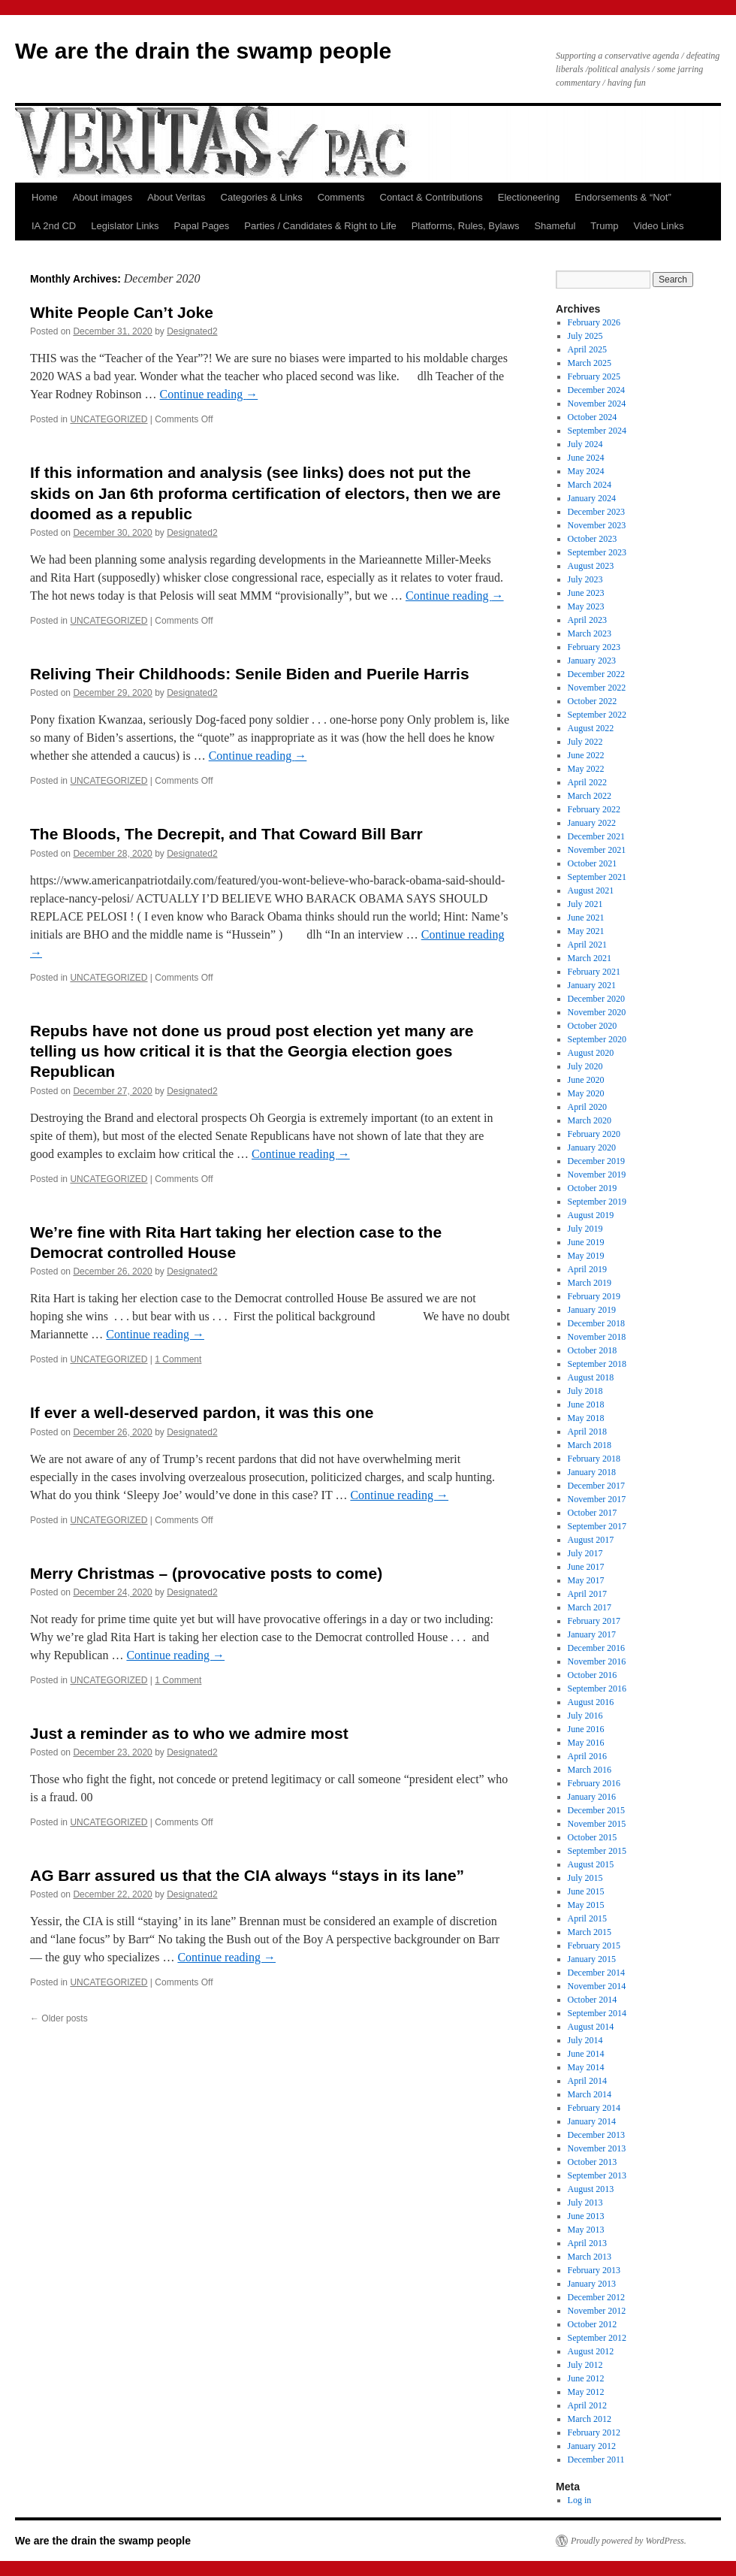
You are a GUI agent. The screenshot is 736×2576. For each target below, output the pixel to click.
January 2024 (592, 498)
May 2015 (586, 1905)
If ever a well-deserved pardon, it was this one (201, 1412)
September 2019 (597, 1201)
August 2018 (591, 1377)
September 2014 (597, 2013)
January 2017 (592, 1634)
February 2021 (594, 971)
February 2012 (594, 2432)
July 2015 (585, 1878)
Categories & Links (262, 197)
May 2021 (586, 931)
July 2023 (585, 579)
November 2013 (597, 2148)
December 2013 (596, 2135)
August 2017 (591, 1539)
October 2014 (592, 1999)
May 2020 (586, 1093)
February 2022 (594, 809)
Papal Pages (202, 225)
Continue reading (209, 394)
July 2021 (585, 904)
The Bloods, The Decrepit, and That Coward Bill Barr (226, 833)
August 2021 (591, 890)
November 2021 (597, 850)
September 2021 (597, 877)
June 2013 (586, 2216)
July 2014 (585, 2040)
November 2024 (597, 403)
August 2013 (591, 2189)
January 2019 (592, 1310)
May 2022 (586, 768)
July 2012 (585, 2365)
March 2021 (589, 958)
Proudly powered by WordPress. (628, 2540)
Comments (341, 197)
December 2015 (596, 1810)
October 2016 (592, 1675)
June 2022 (586, 755)
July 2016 (585, 1715)
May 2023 (586, 606)
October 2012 (592, 2324)
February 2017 (594, 1621)
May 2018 (586, 1418)
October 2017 (592, 1512)
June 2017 (586, 1567)
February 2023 (594, 647)
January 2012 (592, 2446)
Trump (604, 225)
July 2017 (585, 1553)
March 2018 (589, 1445)
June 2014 (586, 2053)
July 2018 (585, 1391)
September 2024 (597, 430)
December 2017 (596, 1485)
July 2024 (585, 444)
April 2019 (587, 1269)
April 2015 (587, 1918)
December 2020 (596, 998)
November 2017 (597, 1499)
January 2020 (592, 1147)
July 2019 (585, 1228)
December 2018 (596, 1323)
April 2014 (587, 2081)
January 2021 (592, 985)
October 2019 (592, 1188)
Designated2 (192, 331)
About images (103, 197)
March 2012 (589, 2419)
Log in (580, 2500)
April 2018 (587, 1431)
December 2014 (596, 1972)
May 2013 (586, 2229)
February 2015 (594, 1945)
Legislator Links (124, 225)
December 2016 (596, 1648)
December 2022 (596, 674)
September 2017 (597, 1526)
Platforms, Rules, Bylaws (466, 225)
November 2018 (597, 1337)
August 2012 (591, 2351)
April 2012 (587, 2405)
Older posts (59, 2018)
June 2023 (586, 593)
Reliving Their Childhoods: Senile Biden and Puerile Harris (249, 673)
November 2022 (597, 687)
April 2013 (587, 2243)
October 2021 (592, 863)
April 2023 (587, 620)
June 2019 (586, 1242)
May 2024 (586, 471)
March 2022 (589, 796)
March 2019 (589, 1282)
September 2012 (597, 2338)
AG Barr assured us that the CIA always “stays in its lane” (247, 1875)
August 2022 (591, 728)
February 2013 (594, 2270)
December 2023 (596, 511)
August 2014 (591, 2026)
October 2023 (592, 539)
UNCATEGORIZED (108, 419)
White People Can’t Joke (121, 312)
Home (45, 197)
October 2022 (592, 701)
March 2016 (589, 1769)
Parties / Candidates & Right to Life (320, 225)
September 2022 (597, 714)
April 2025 (587, 349)
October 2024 (592, 417)
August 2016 (591, 1702)
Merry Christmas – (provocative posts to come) (206, 1573)
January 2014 (592, 2121)
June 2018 (586, 1404)
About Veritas (176, 197)
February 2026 (594, 322)
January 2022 (592, 823)
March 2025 (589, 363)
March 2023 (589, 633)
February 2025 (594, 376)
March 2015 (589, 1932)
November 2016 (597, 1661)
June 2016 (586, 1729)
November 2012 (597, 2310)
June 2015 (586, 1891)
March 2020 (589, 1120)
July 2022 (585, 741)
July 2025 (585, 336)
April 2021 (587, 944)
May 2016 (586, 1742)
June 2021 (586, 917)
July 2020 (585, 1066)
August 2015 (591, 1864)
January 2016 (592, 1796)
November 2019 (597, 1174)
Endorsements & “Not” (623, 197)
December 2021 (596, 836)
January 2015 (592, 1959)
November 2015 (597, 1824)
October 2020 (592, 1025)
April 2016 (587, 1756)
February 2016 (594, 1783)
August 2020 (591, 1053)
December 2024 (596, 390)
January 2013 (592, 2283)
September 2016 (597, 1688)
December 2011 (596, 2459)
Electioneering (529, 197)
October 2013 (592, 2162)
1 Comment (178, 1359)
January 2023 (592, 660)
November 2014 (597, 1986)
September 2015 (597, 1851)
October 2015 (592, 1837)
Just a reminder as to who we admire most (189, 1733)
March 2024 (589, 484)
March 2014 (589, 2094)
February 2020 (594, 1134)
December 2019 (596, 1161)
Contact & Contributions (431, 197)
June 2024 (586, 457)
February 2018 (594, 1458)
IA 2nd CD (54, 225)
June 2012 (586, 2378)
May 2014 (586, 2067)
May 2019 (586, 1255)
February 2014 (594, 2108)
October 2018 (592, 1350)
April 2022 (587, 782)
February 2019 (594, 1296)
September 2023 (597, 552)
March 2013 (589, 2256)
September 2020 (597, 1039)
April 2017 (587, 1594)
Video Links (658, 225)
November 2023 (597, 525)
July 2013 (585, 2202)
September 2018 (597, 1364)
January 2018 (592, 1472)
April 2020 (587, 1107)
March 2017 (589, 1607)
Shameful (554, 225)
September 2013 (597, 2175)
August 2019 (591, 1215)
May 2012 (586, 2392)
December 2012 (596, 2297)
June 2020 (586, 1080)
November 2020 (597, 1012)
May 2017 (586, 1580)
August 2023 (591, 566)
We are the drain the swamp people (203, 50)
